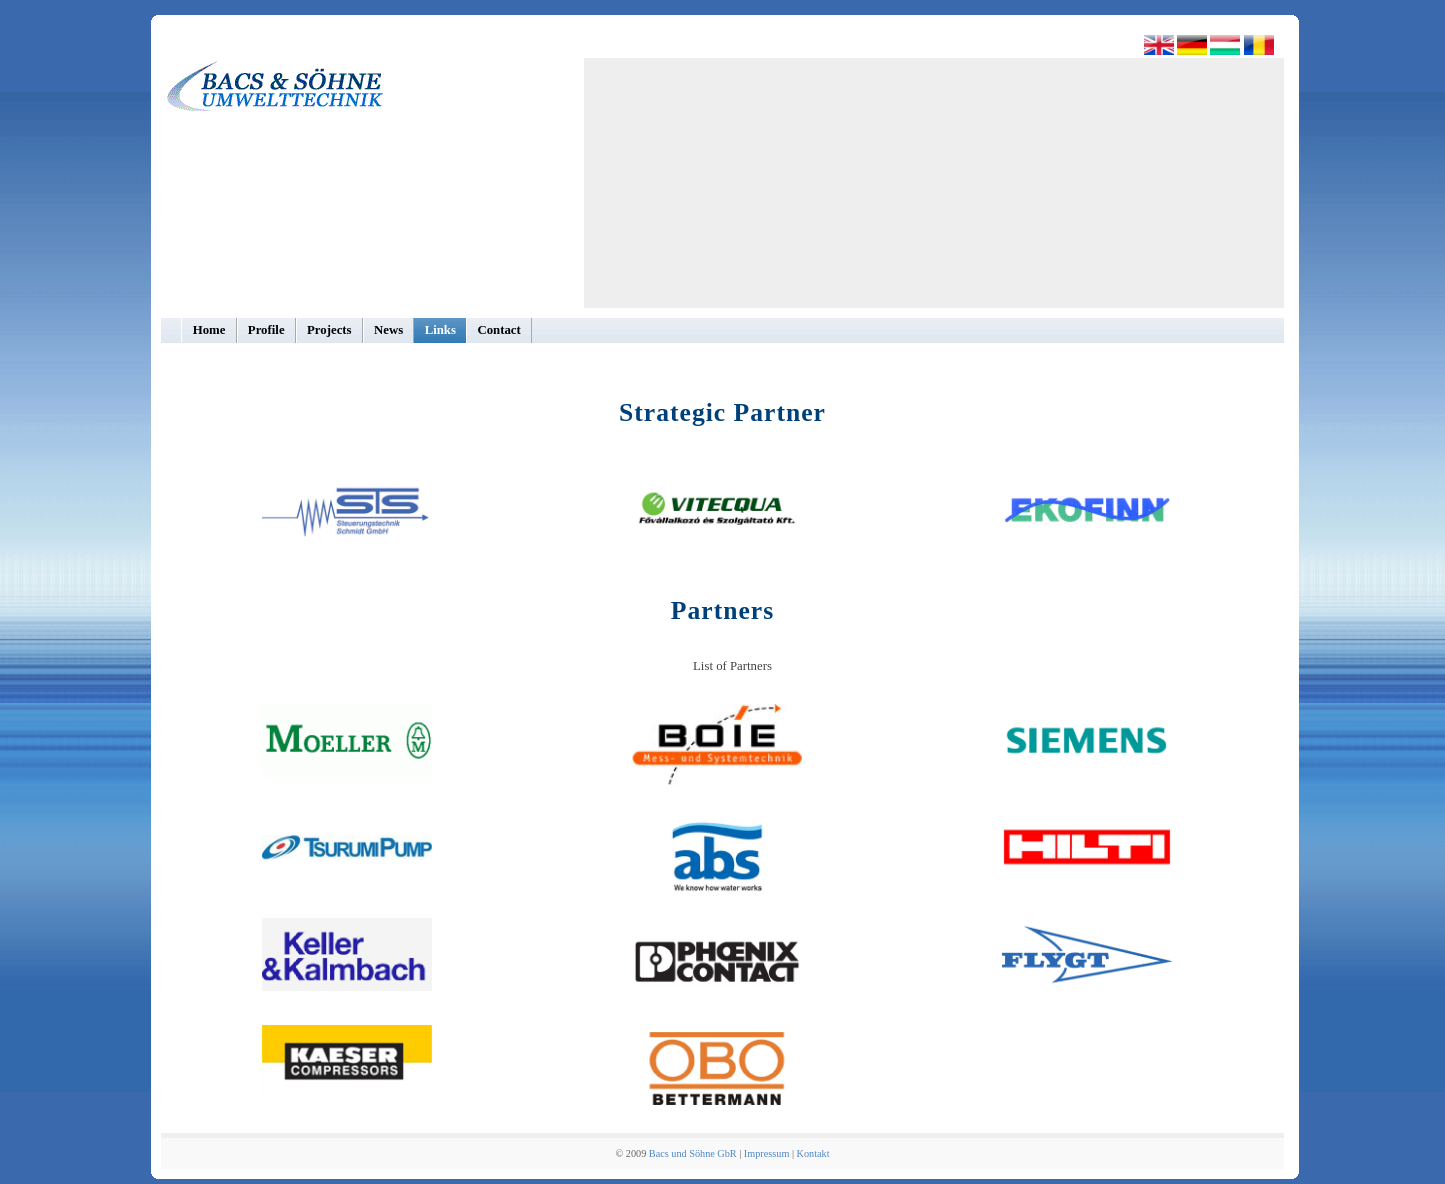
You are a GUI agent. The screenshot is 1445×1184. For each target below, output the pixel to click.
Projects (329, 330)
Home (209, 330)
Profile (266, 330)
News (388, 330)
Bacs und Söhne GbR (693, 1153)
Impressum (766, 1153)
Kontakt (813, 1153)
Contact (498, 330)
